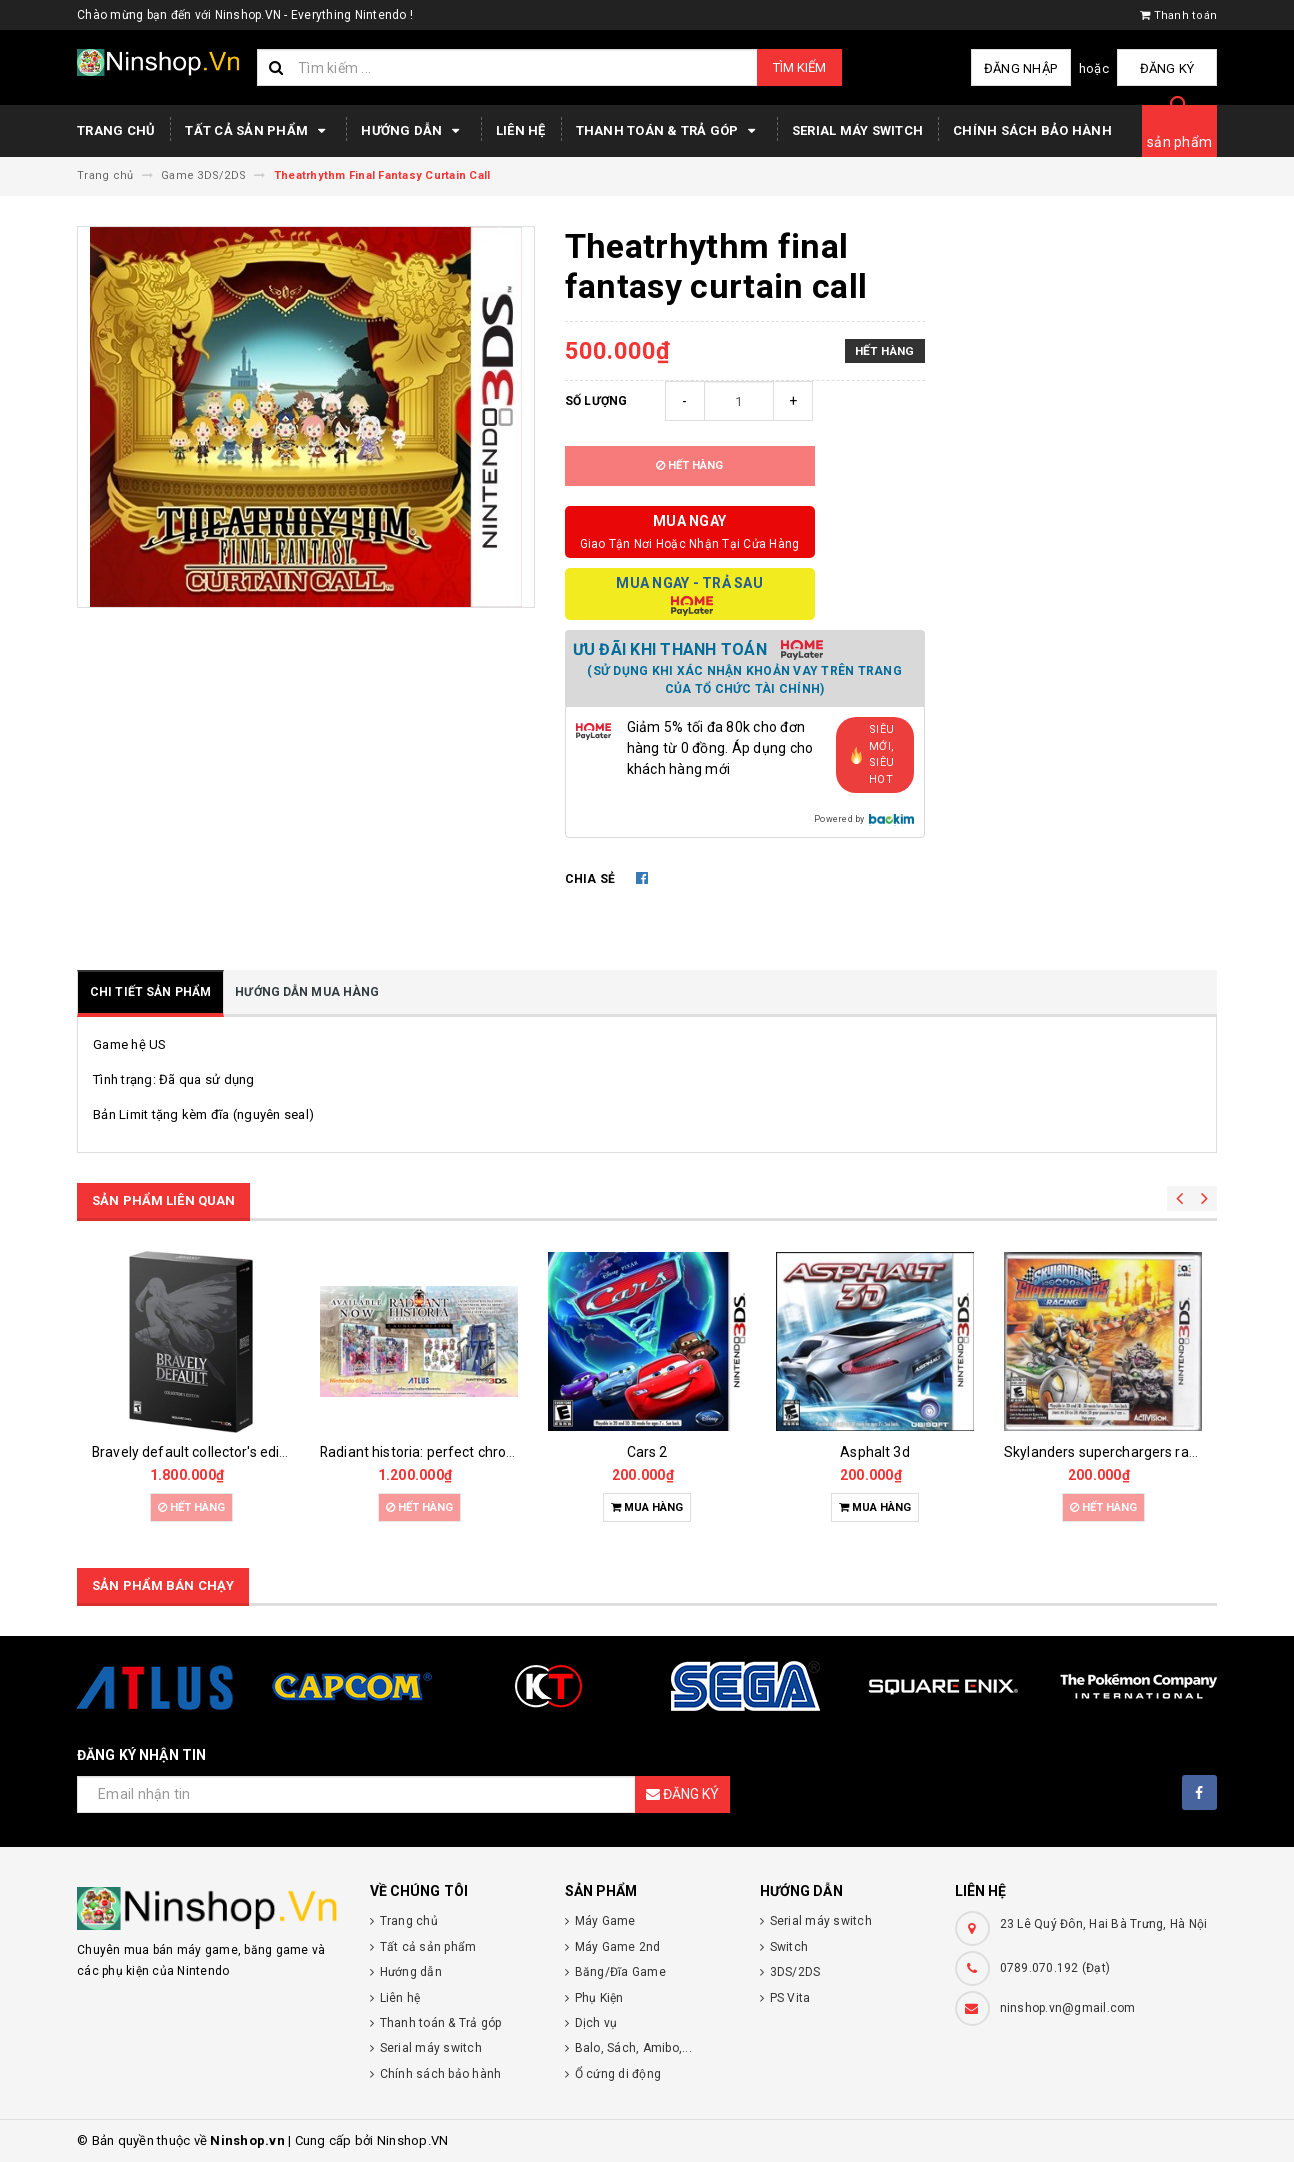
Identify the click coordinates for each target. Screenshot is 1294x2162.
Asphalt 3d (874, 1452)
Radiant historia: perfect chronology (434, 1452)
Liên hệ (521, 130)
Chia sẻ (590, 879)
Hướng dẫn (413, 131)
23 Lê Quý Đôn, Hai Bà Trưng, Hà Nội (1104, 1924)
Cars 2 (647, 1452)
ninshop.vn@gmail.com (1068, 2008)
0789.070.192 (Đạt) (1055, 1968)
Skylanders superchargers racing (1109, 1452)
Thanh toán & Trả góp (669, 131)
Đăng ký (1167, 68)
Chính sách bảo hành (1032, 130)
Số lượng (596, 401)
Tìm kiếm (799, 67)
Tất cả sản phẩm (258, 131)
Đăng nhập (1020, 68)
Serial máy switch (857, 130)
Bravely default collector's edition (198, 1452)
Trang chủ (116, 130)
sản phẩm (1179, 142)
